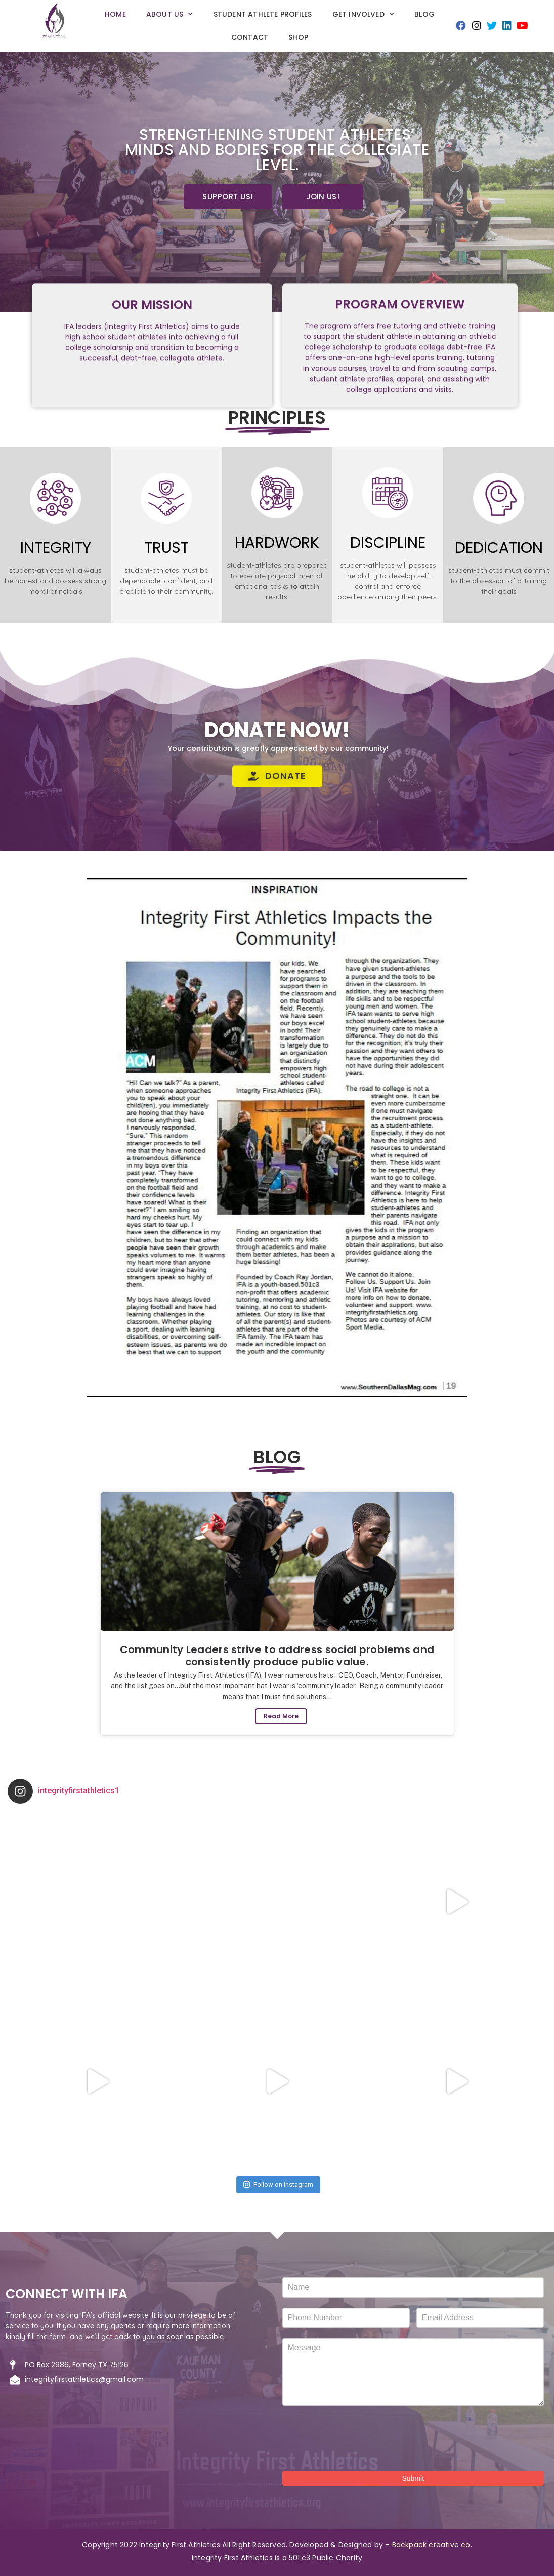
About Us (169, 14)
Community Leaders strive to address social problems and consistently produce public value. (277, 1655)
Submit (413, 2478)
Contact (249, 37)
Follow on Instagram (278, 2184)
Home (115, 14)
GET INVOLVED (363, 14)
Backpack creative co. (432, 2545)
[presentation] (359, 2436)
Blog (424, 14)
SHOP (298, 37)
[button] (228, 196)
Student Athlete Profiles (263, 14)
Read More (281, 1716)
